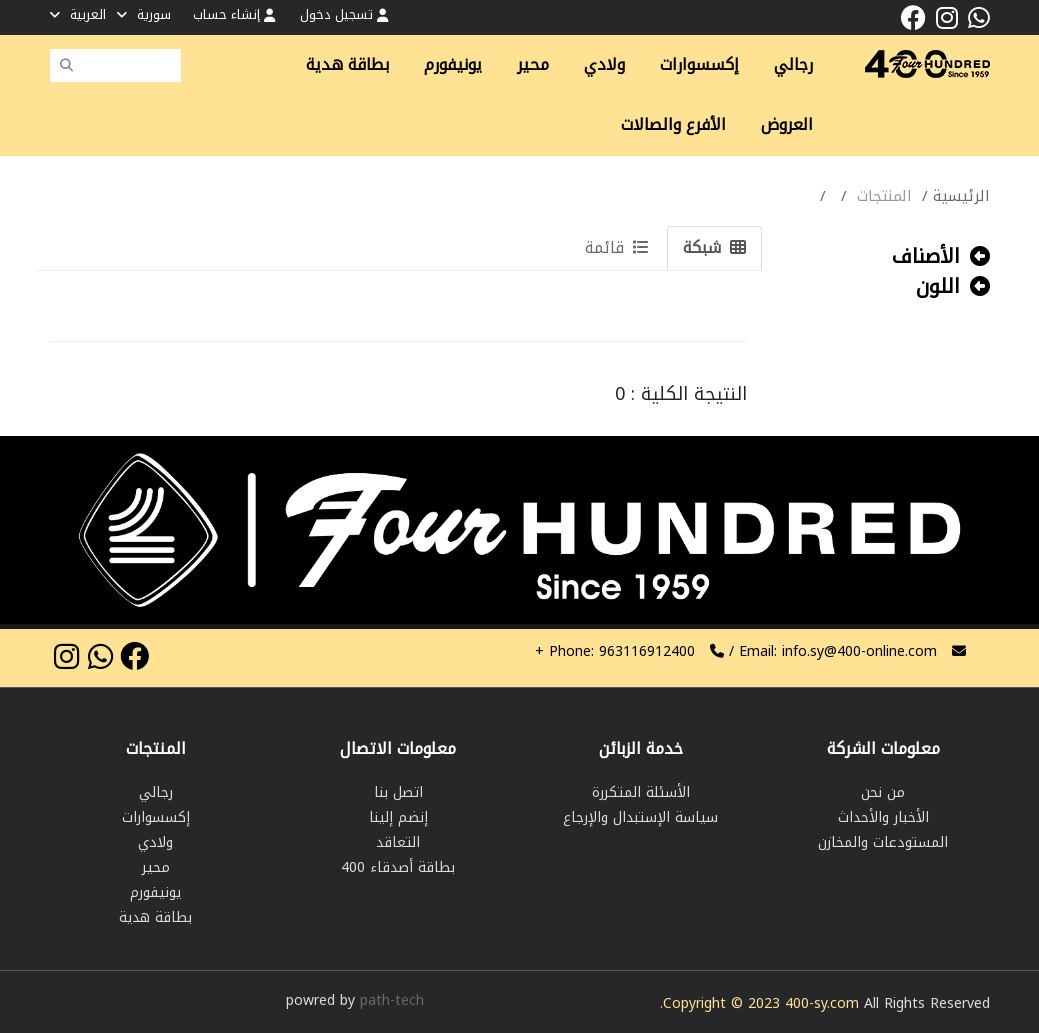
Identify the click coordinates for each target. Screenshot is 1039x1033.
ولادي (604, 65)
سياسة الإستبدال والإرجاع (640, 817)
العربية (78, 14)
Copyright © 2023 (724, 1003)
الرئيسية (961, 196)
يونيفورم (453, 65)
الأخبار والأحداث (883, 817)
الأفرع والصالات (673, 125)
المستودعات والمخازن (883, 842)
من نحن (883, 792)
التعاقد (398, 842)
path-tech (392, 1000)
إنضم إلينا (398, 817)
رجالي (793, 65)
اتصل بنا (398, 792)
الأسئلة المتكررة (641, 792)
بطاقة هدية (347, 65)
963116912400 (615, 651)
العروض (787, 125)
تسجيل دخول (344, 14)
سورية (144, 14)
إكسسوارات (699, 65)
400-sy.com (822, 1003)
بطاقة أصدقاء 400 (398, 867)
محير (533, 65)
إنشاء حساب (234, 14)
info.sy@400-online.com (859, 651)
